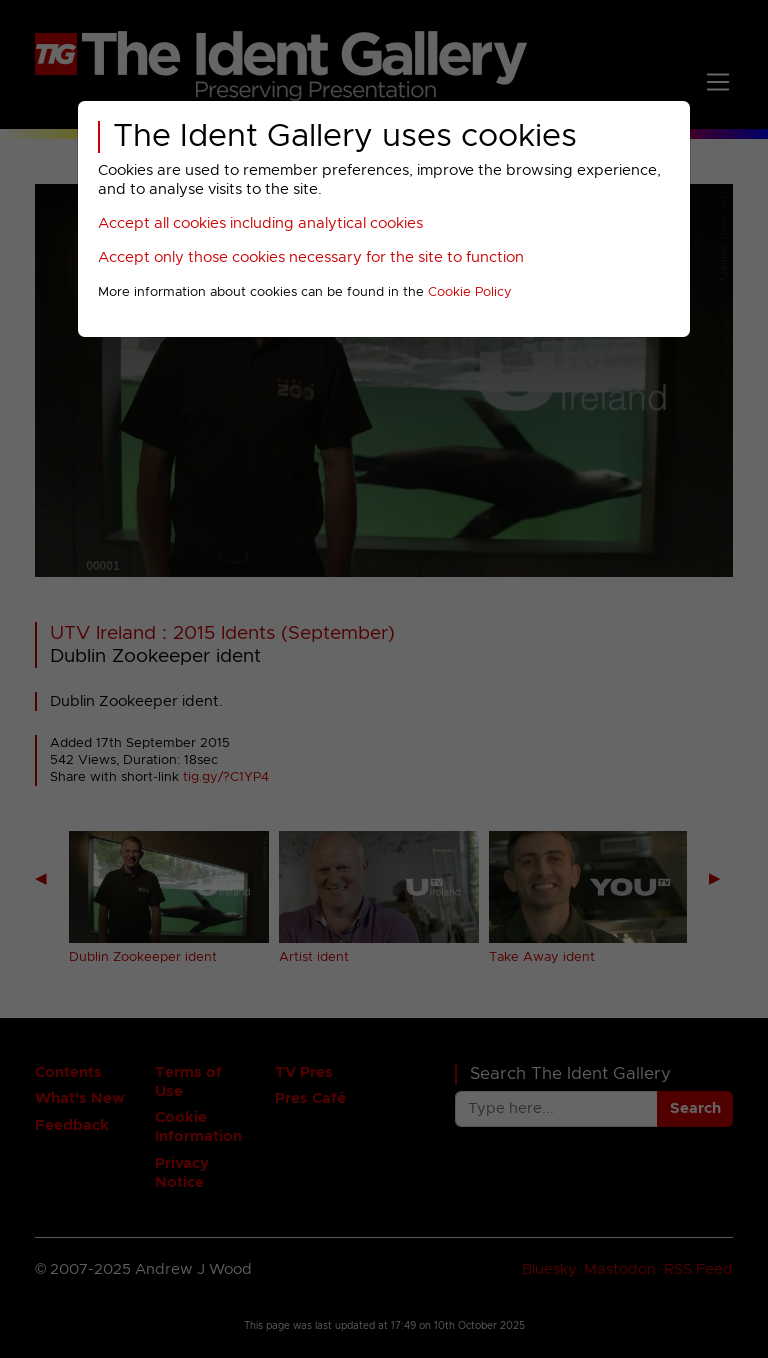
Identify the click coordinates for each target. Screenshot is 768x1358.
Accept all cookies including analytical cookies (260, 223)
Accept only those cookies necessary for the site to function (311, 257)
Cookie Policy (470, 292)
